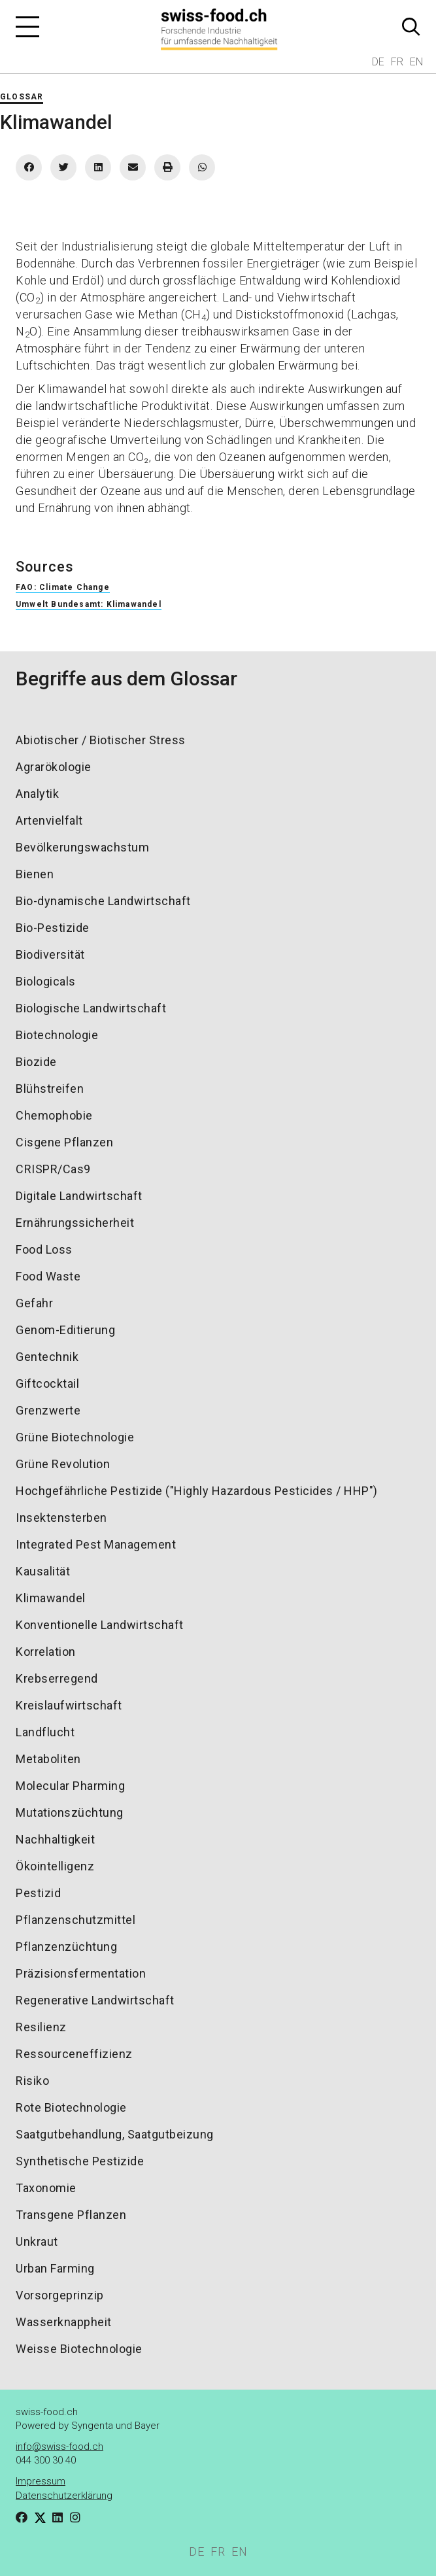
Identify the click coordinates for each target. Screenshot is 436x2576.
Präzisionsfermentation (81, 1973)
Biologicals (46, 981)
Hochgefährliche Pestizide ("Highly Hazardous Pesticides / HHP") (197, 1491)
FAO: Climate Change (63, 587)
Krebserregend (57, 1678)
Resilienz (41, 2027)
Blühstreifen (50, 1088)
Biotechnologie (57, 1035)
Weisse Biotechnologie (79, 2349)
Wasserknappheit (64, 2322)
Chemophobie (54, 1115)
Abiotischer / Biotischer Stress (101, 740)
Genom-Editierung (65, 1330)
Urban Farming (55, 2268)
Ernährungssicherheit (75, 1222)
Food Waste (48, 1276)
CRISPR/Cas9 (53, 1169)
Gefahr (34, 1303)
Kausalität (43, 1571)
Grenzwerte (48, 1410)
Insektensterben (61, 1517)
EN (416, 62)
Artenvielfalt (49, 820)
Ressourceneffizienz (74, 2054)
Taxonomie (46, 2188)
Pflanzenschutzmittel (75, 1920)
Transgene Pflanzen (71, 2215)
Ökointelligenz (55, 1866)
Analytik (37, 793)
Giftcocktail (47, 1383)
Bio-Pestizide (53, 928)
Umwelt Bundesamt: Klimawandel (88, 604)
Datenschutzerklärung (64, 2495)
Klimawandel (51, 1598)
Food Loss (44, 1249)
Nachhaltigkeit (55, 1839)
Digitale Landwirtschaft (79, 1196)
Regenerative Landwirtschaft (95, 2000)
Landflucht (45, 1732)
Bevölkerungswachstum (82, 847)
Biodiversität (50, 954)
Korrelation (46, 1651)
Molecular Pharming (70, 1786)
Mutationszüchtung (70, 1812)
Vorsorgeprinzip (60, 2295)
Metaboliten (48, 1759)
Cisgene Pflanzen (64, 1142)
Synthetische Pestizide (80, 2161)
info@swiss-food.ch (59, 2446)
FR (397, 62)
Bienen (35, 874)
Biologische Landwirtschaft (91, 1008)
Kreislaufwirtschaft (69, 1705)
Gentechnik (47, 1357)
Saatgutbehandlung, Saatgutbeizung (115, 2134)
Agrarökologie (54, 767)
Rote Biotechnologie (71, 2107)
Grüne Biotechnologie (75, 1437)
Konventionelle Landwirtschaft (100, 1625)
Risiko (32, 2080)
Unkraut (37, 2241)
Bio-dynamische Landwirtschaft (103, 901)
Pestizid (38, 1893)
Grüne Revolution (63, 1464)
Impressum (40, 2481)
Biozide (36, 1062)
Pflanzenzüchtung (66, 1946)
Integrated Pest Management (96, 1544)
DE (378, 62)
